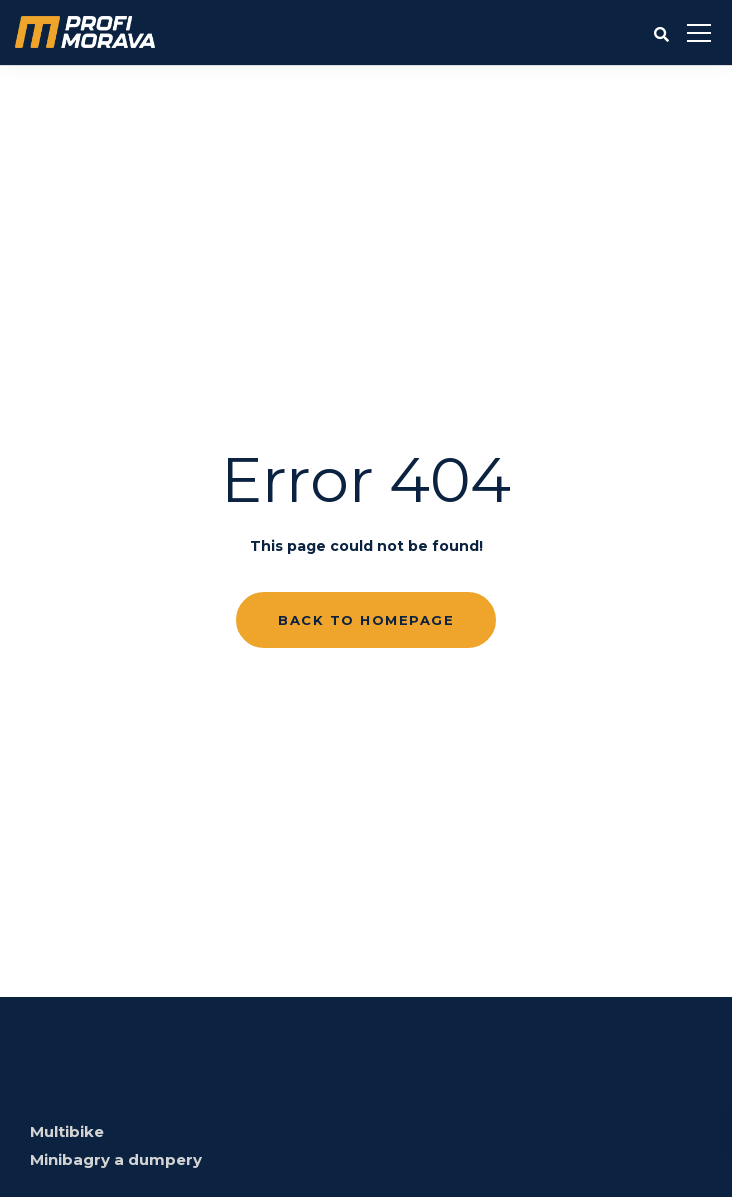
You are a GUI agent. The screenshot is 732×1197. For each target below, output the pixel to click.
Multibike (67, 1131)
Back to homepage (366, 620)
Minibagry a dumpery (116, 1159)
